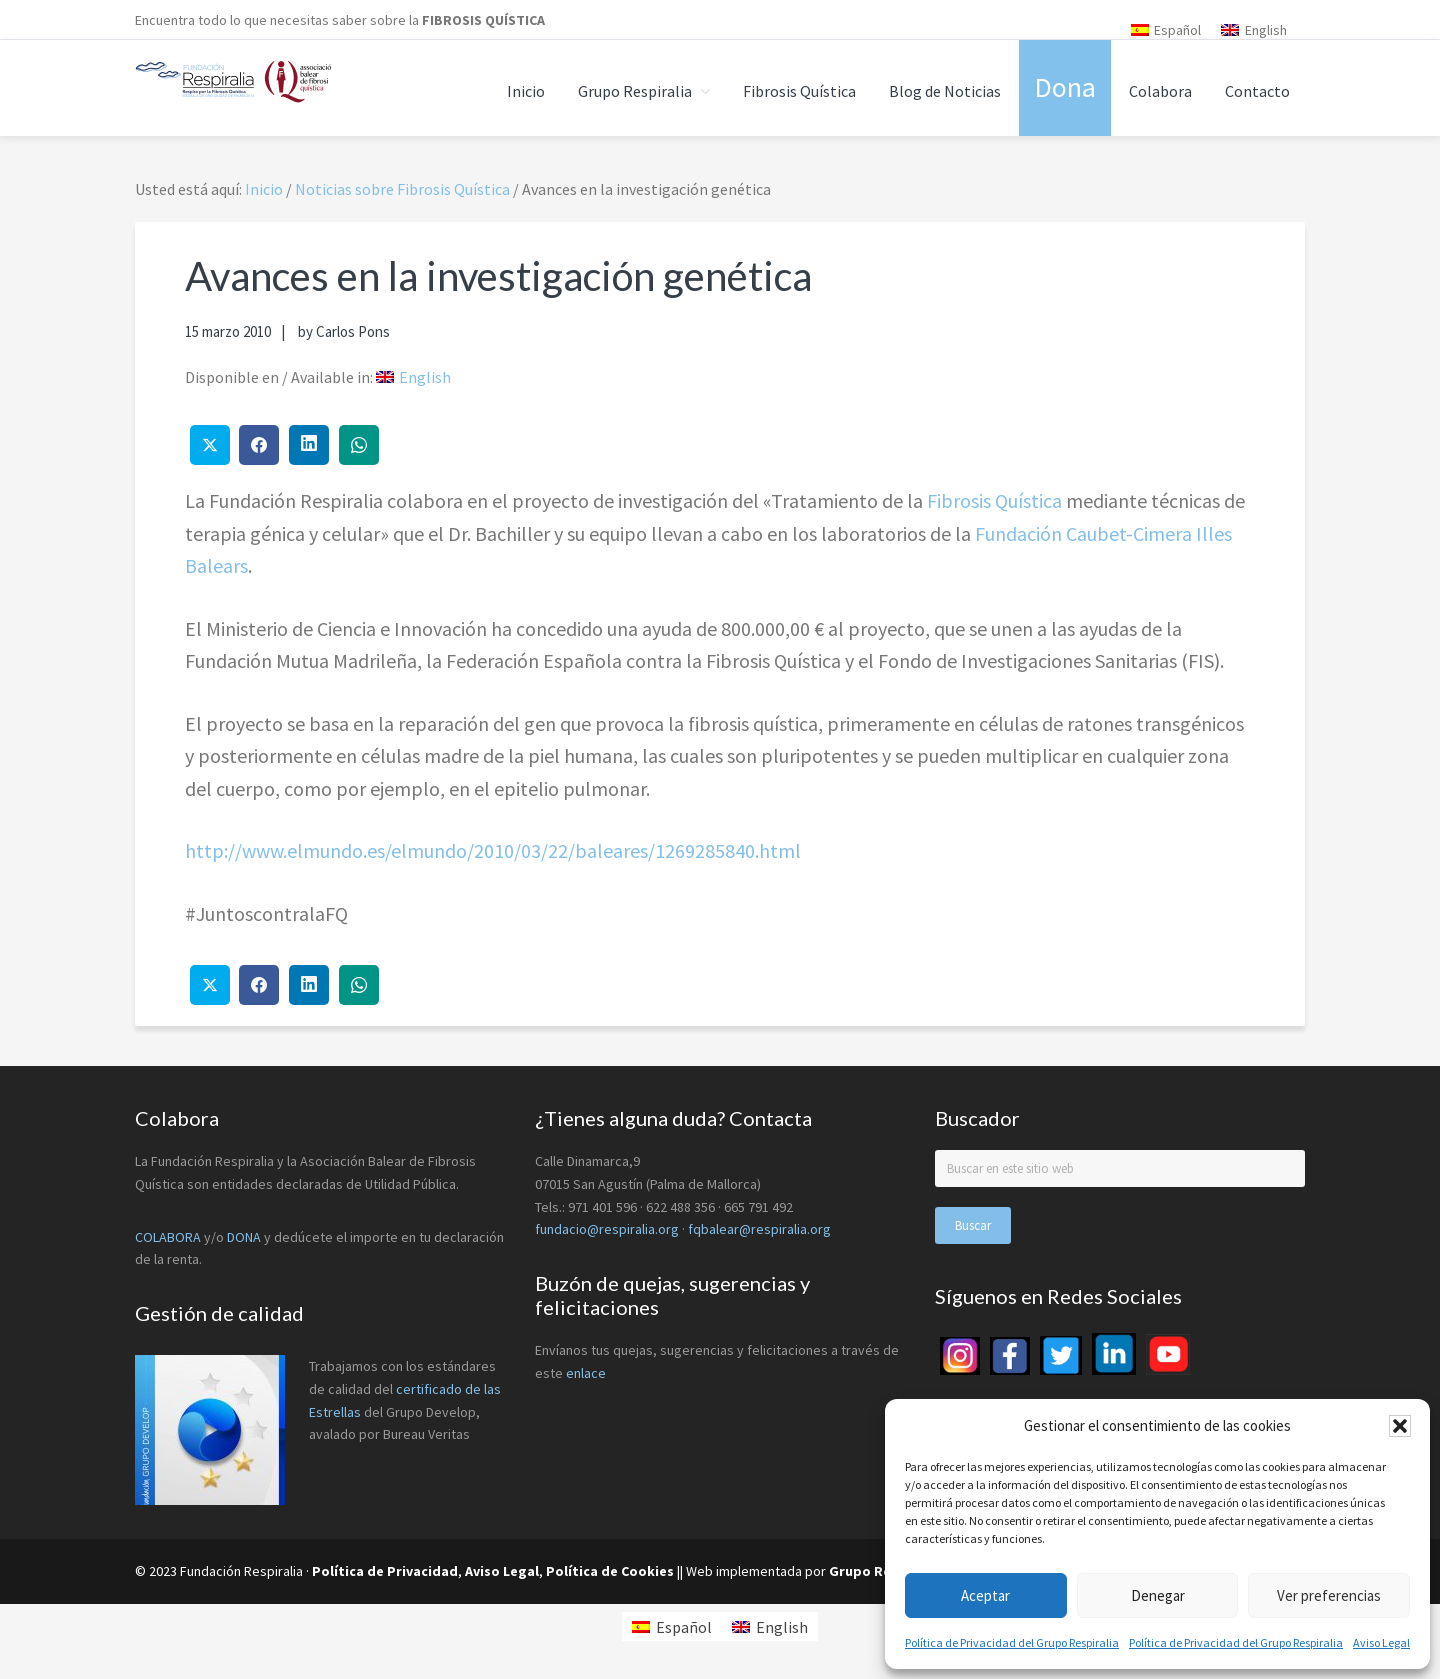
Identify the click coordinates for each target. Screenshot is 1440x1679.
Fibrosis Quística (994, 500)
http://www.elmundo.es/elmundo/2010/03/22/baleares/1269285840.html (493, 850)
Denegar (1158, 1595)
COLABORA (168, 1237)
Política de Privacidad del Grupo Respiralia (1012, 1642)
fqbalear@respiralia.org (759, 1229)
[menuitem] (1166, 29)
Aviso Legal (1381, 1642)
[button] (1400, 1426)
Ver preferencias (1329, 1595)
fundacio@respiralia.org (607, 1229)
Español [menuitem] (1177, 30)
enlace (586, 1373)
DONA (245, 1237)
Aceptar (985, 1595)
